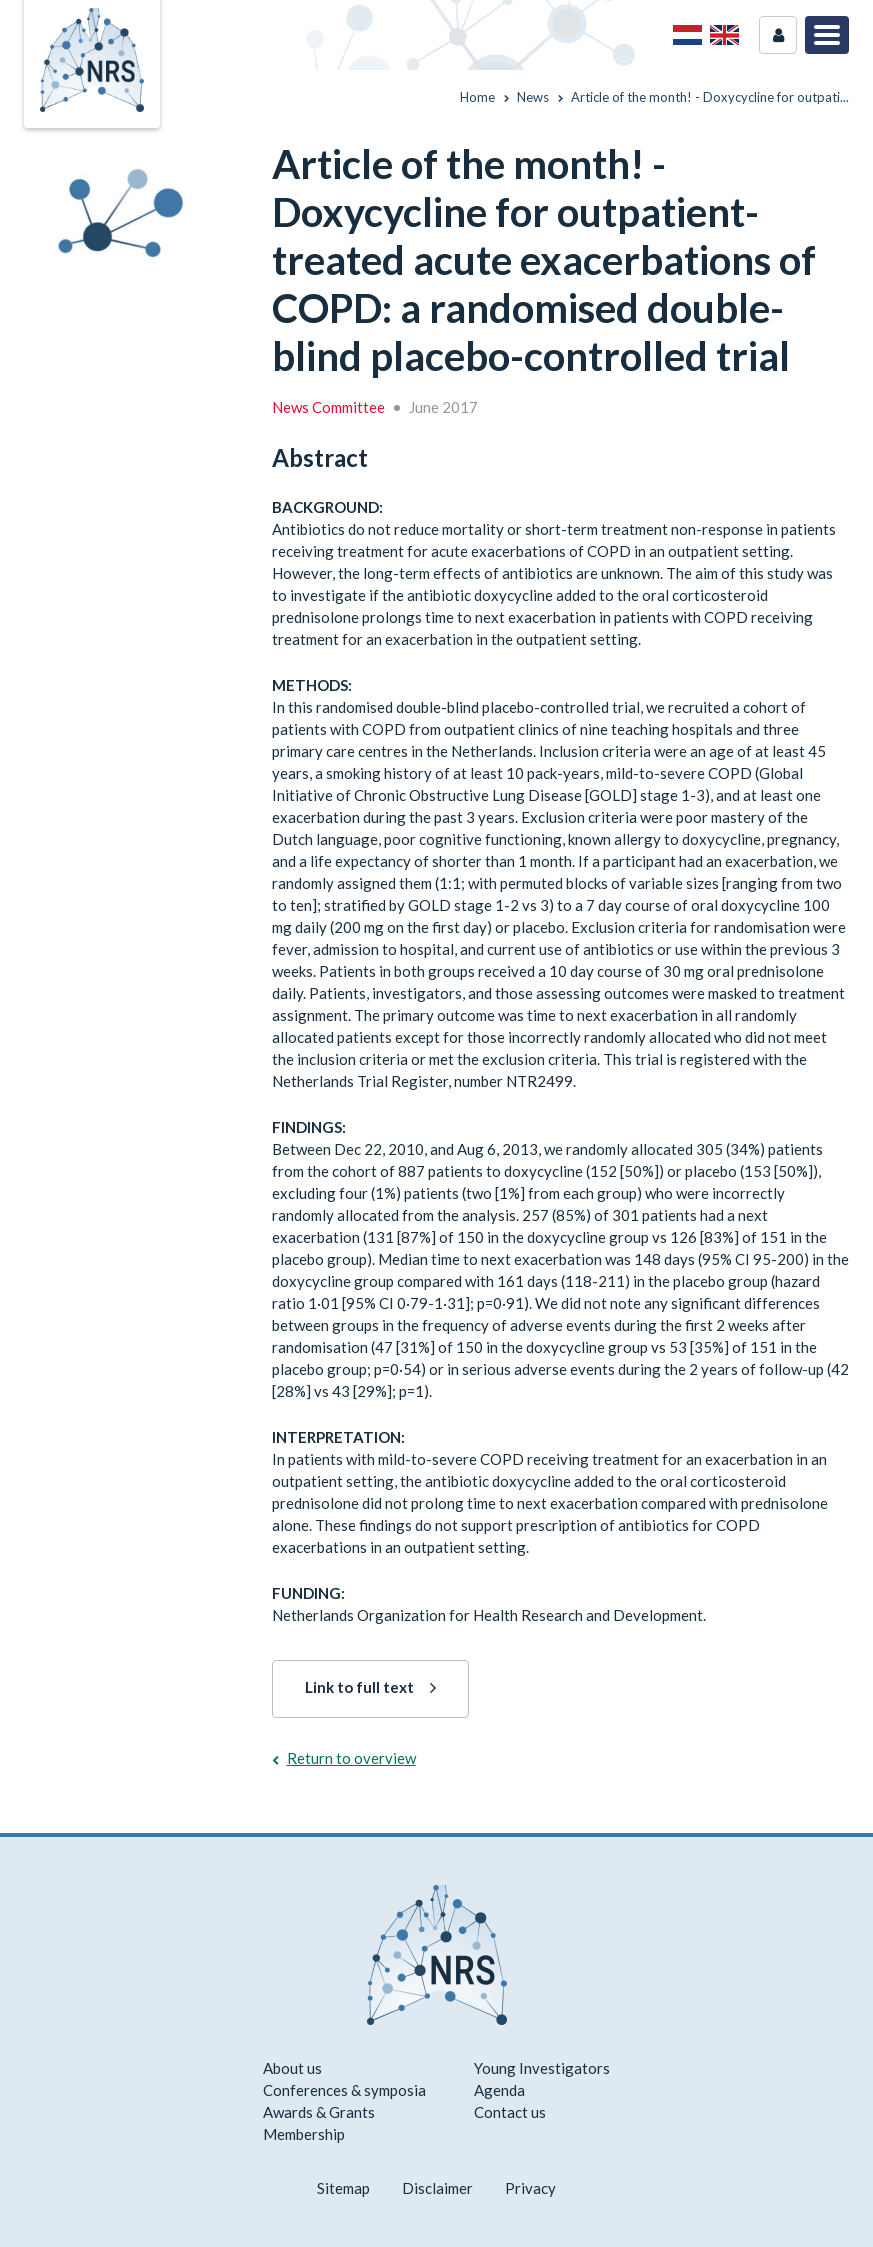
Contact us (510, 2112)
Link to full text (359, 1687)
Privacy (530, 2188)
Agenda (499, 2090)
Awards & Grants (319, 2112)
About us (292, 2068)
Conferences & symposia (344, 2090)
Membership (304, 2134)
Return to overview (351, 1758)
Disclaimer (437, 2188)
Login (778, 35)
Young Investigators (542, 2068)
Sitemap (343, 2188)
